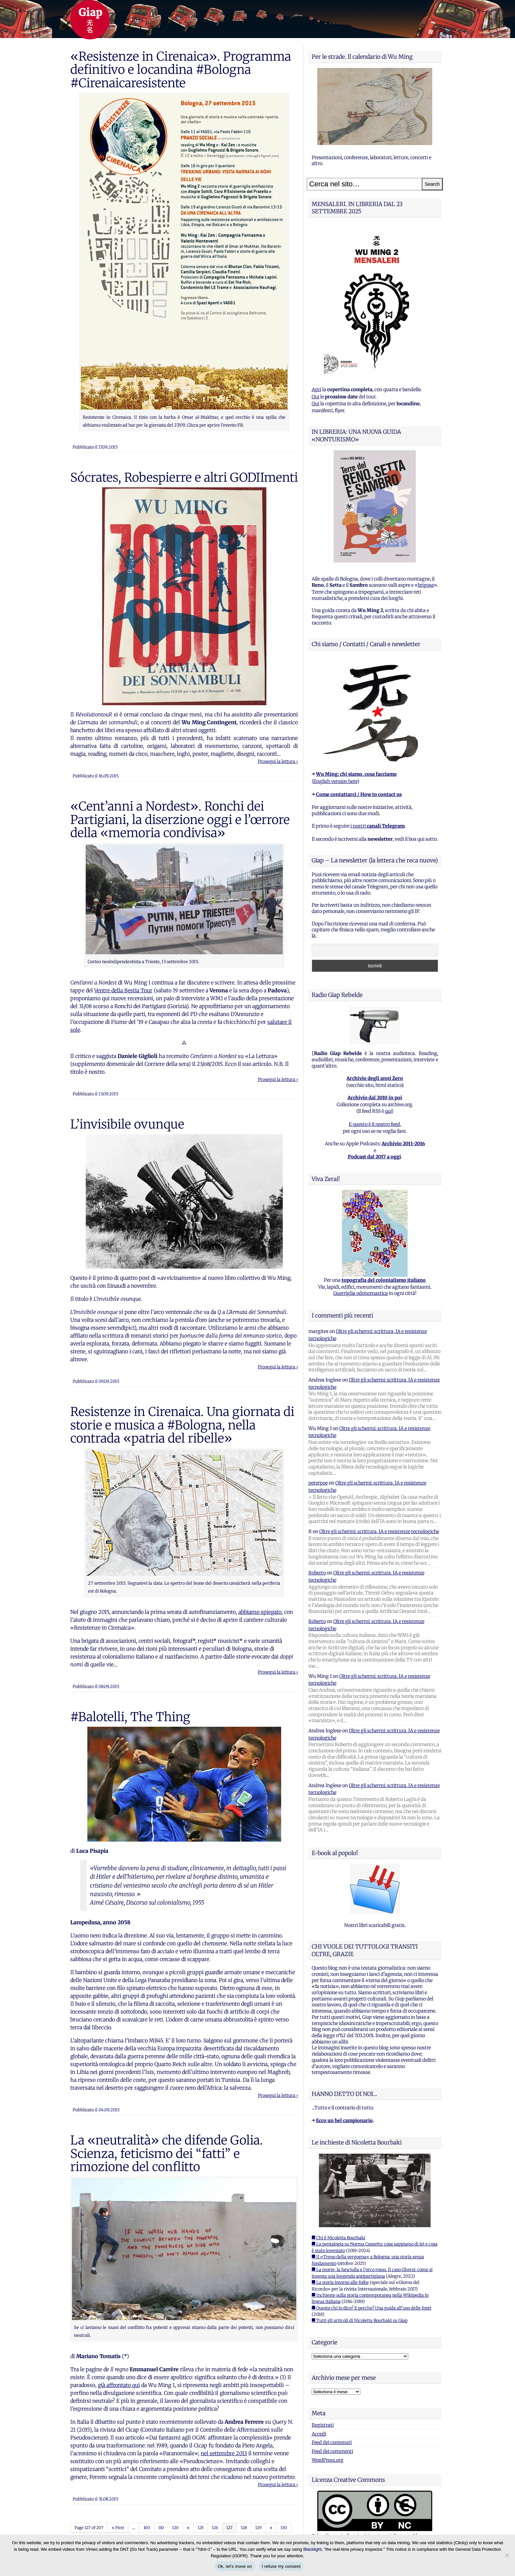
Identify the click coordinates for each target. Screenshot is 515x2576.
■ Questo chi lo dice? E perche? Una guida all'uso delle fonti (371, 2308)
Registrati (323, 2425)
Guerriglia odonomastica (360, 1293)
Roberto (317, 1573)
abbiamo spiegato (259, 1612)
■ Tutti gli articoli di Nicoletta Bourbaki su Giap (360, 2320)
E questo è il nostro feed (374, 1124)
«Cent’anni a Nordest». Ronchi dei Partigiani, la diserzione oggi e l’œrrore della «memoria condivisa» (180, 819)
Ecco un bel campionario (344, 2120)
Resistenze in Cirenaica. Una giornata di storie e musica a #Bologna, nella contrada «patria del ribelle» (182, 1425)
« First (118, 2527)
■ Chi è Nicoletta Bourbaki (338, 2238)
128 (244, 2527)
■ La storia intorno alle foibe (340, 2282)
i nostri (377, 826)
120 (175, 2527)
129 (258, 2527)
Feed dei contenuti (332, 2442)
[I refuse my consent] (507, 2555)
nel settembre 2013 (224, 2453)
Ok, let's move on (235, 2566)
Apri (316, 389)
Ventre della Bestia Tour (123, 990)
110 (161, 2527)
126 (215, 2527)
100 (147, 2527)
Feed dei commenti (332, 2451)
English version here (335, 781)
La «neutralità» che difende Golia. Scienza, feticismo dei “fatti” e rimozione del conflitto (166, 2153)
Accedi (319, 2434)
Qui (315, 397)
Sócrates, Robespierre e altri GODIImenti (184, 477)
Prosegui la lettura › (278, 761)
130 (283, 2527)
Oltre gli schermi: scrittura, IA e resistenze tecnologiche (379, 1531)
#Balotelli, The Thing (130, 1716)
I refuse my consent (281, 2566)
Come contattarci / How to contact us (359, 794)
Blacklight (312, 2549)
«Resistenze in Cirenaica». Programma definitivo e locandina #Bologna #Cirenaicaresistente (180, 70)
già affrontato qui (119, 2385)
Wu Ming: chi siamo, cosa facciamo (356, 774)
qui (388, 1111)
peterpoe (318, 1483)
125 (201, 2527)
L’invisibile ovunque (127, 1124)
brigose (426, 585)
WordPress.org (328, 2460)
